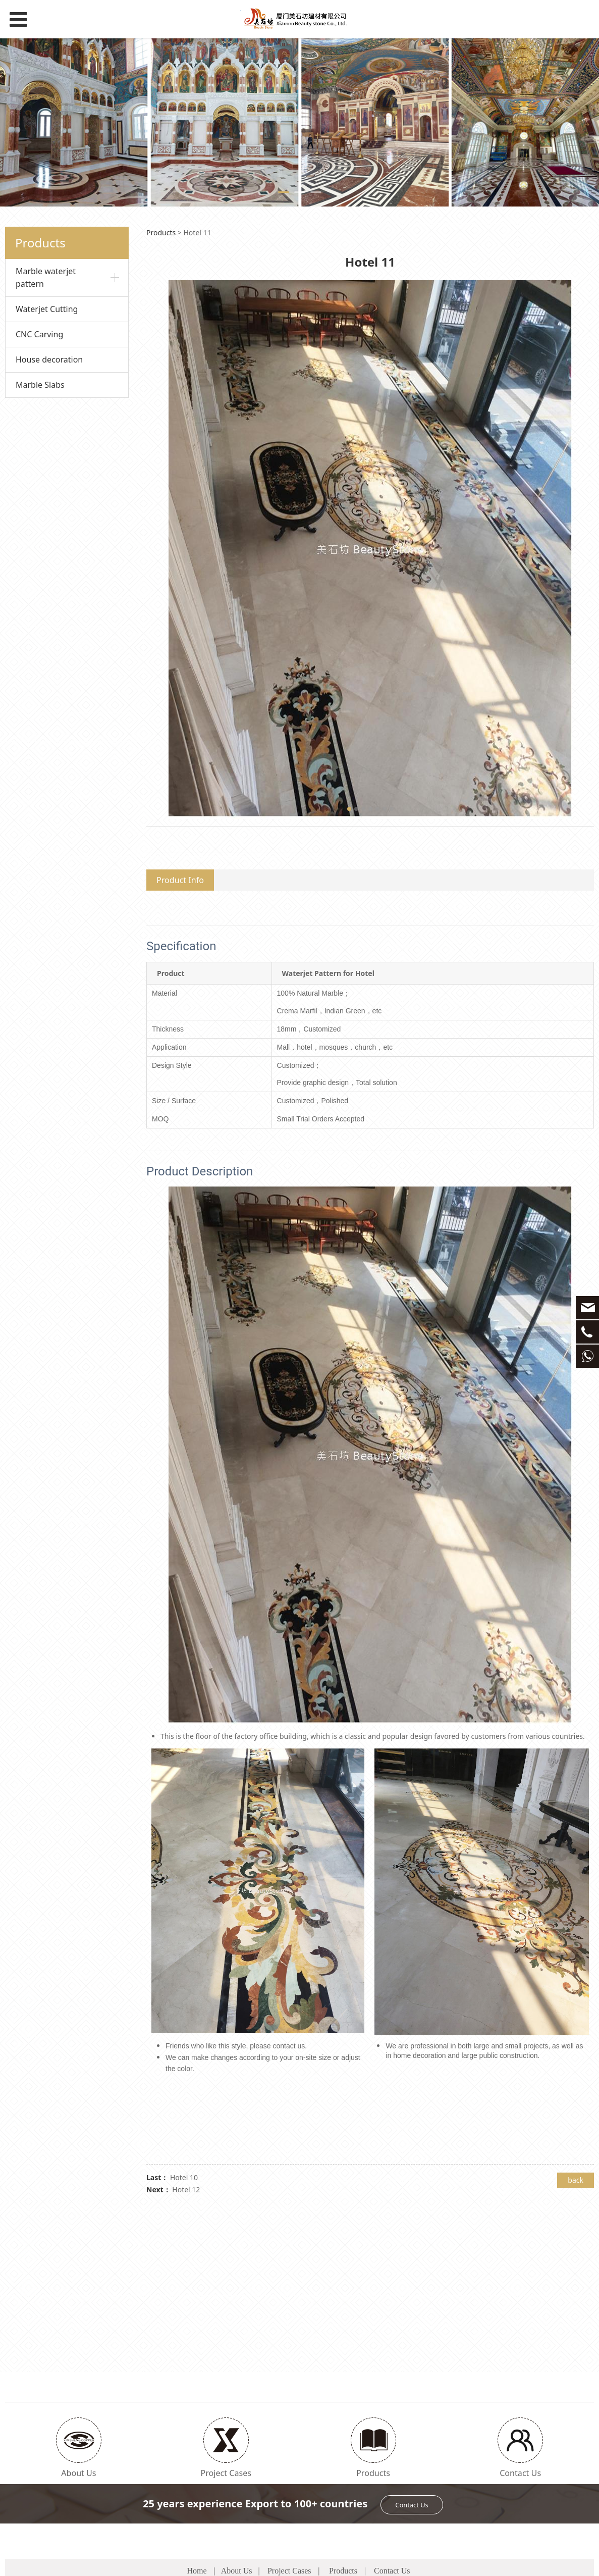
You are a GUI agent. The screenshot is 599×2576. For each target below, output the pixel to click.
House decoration (49, 359)
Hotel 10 (184, 2177)
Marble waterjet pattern (46, 277)
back (575, 2180)
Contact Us (411, 2355)
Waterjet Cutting (47, 309)
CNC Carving (39, 334)
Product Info (180, 880)
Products (161, 232)
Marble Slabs (40, 384)
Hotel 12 (186, 2189)
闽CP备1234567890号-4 (393, 2561)
